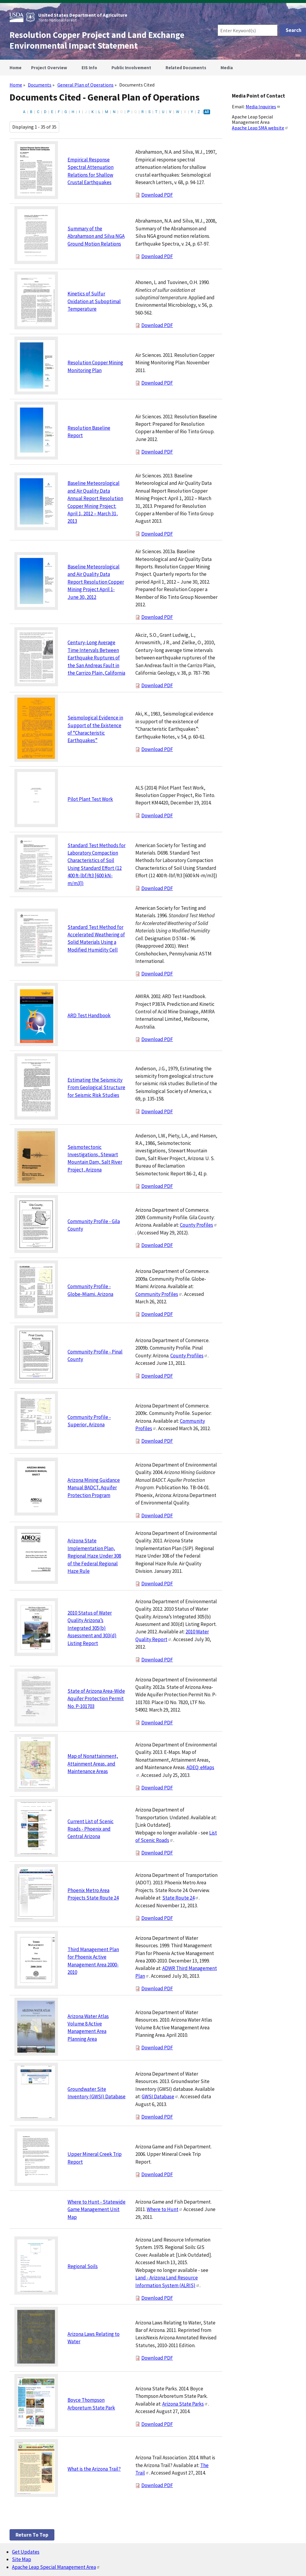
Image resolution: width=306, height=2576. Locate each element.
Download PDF (157, 195)
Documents (39, 85)
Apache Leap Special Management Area (56, 2567)
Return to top (32, 2535)
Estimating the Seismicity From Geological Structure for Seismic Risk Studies (96, 1087)
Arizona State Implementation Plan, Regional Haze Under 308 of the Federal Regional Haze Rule (94, 1555)
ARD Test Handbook (89, 1015)
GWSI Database (160, 2096)
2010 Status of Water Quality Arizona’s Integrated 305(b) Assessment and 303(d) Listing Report (92, 1628)
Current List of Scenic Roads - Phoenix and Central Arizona (91, 1829)
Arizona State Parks (185, 2404)
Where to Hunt (165, 2209)
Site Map (21, 2559)
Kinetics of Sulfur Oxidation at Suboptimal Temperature (94, 301)
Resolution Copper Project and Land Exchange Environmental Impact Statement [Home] (97, 40)
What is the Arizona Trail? (94, 2469)
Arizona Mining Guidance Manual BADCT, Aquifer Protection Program (94, 1488)
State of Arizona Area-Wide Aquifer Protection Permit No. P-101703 (96, 1698)
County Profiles (198, 1225)
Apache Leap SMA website (260, 128)
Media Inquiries (263, 107)
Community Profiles (158, 1294)
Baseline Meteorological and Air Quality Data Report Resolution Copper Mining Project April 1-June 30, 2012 (96, 581)
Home (16, 85)
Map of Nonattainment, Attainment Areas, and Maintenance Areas (93, 1764)
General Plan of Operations (85, 85)
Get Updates (25, 2552)
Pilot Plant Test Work (90, 799)
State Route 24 (180, 1897)
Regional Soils (83, 2266)
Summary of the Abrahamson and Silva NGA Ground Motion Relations (96, 236)
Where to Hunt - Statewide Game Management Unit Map (97, 2209)
